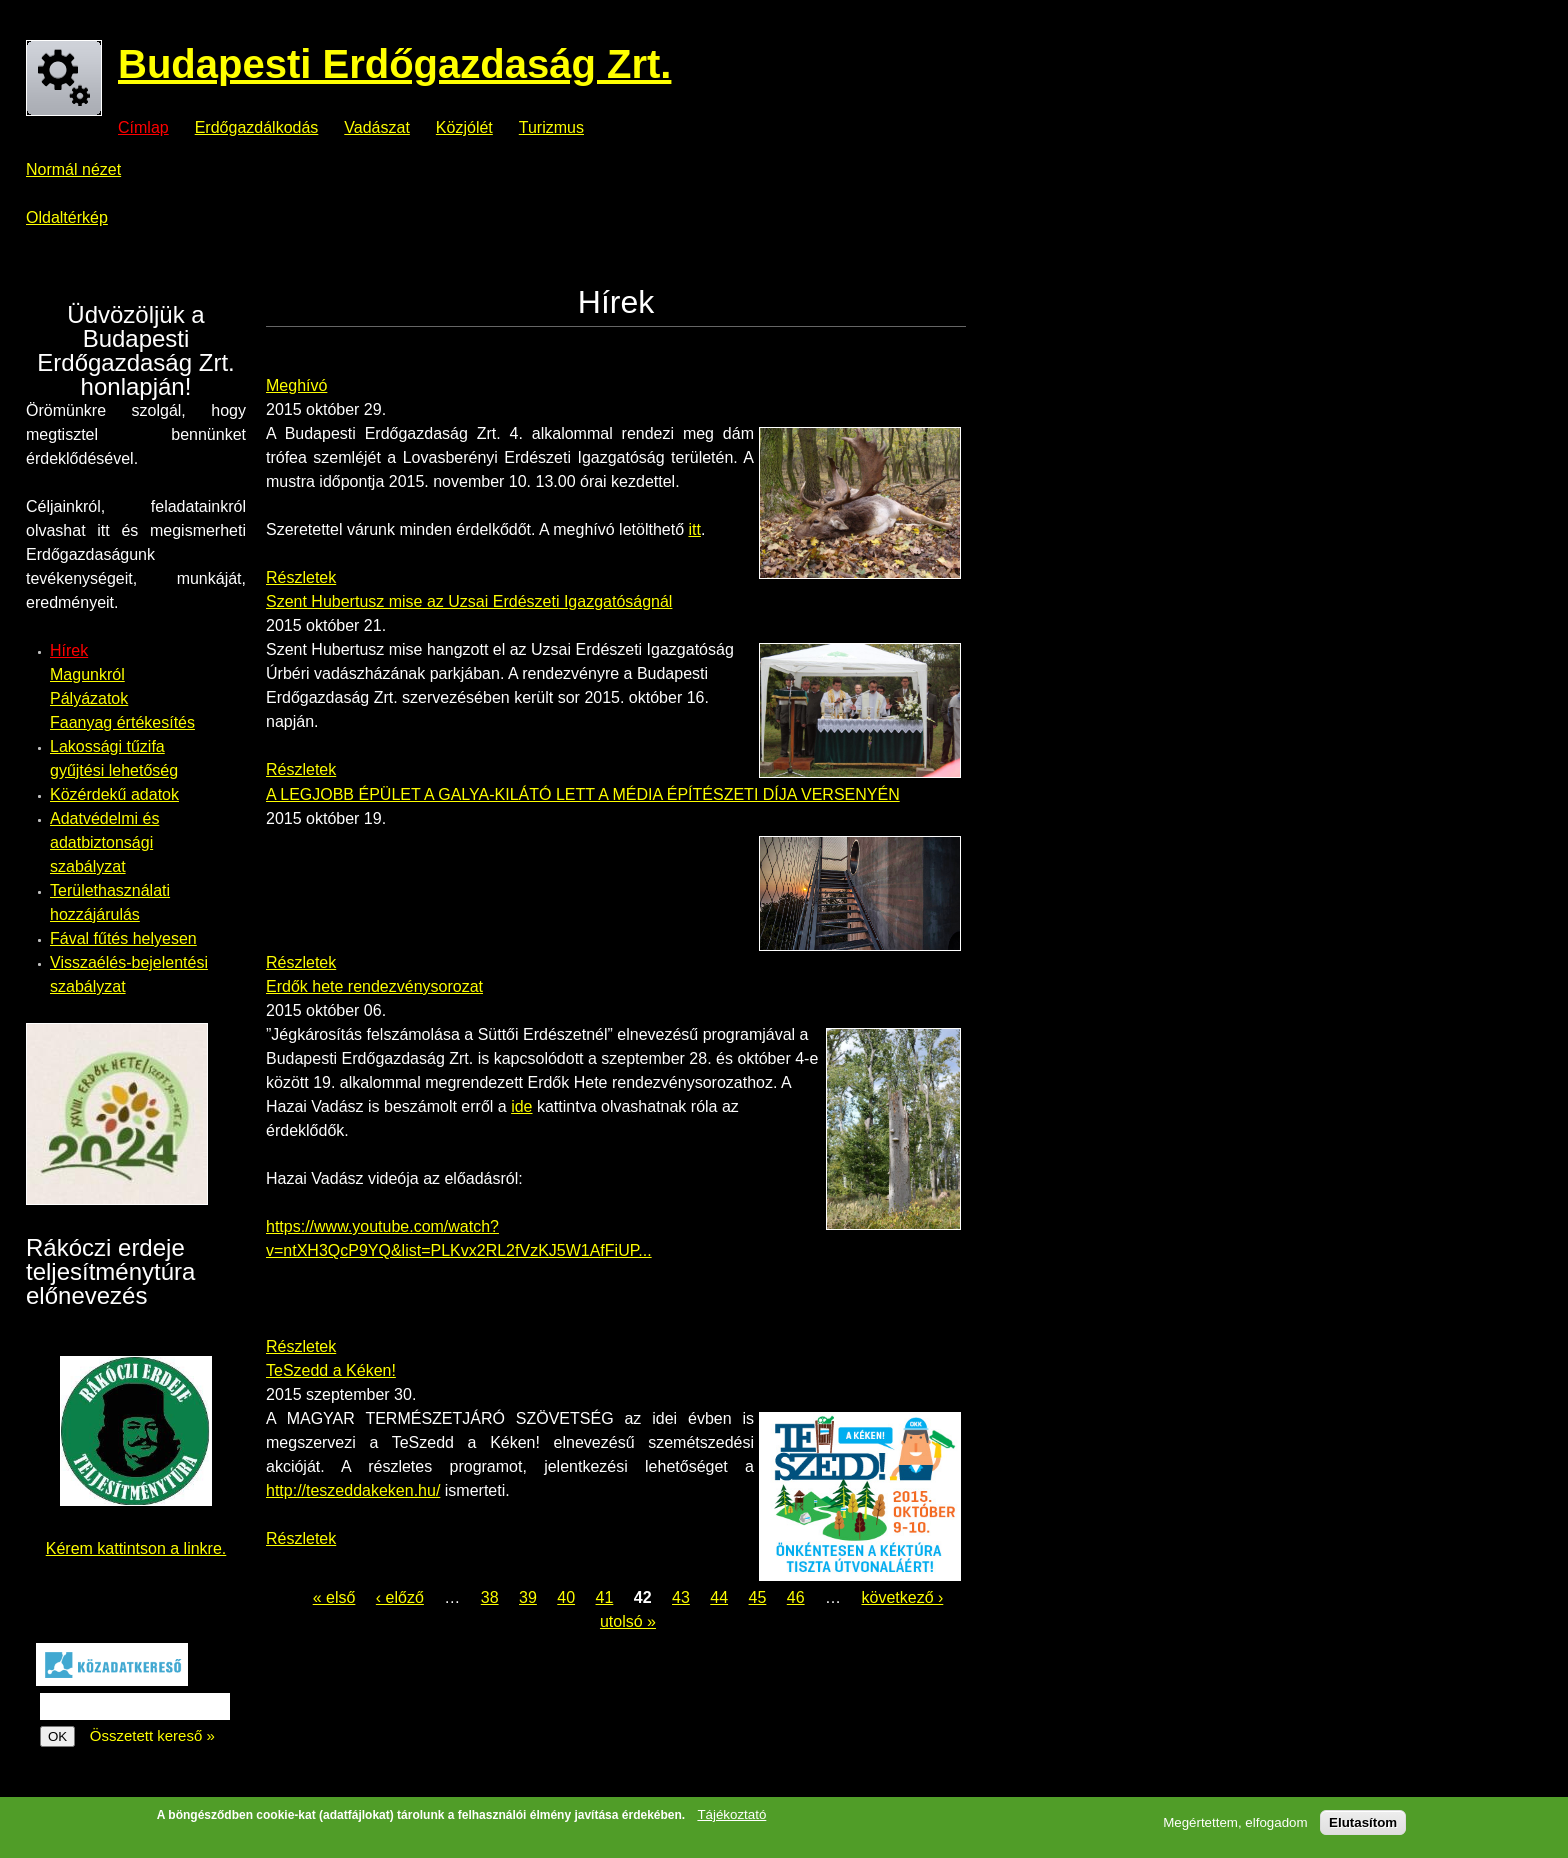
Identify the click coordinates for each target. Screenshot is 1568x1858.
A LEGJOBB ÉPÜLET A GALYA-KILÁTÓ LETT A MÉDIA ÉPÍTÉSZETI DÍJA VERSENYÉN (583, 794)
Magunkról (87, 674)
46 (796, 1597)
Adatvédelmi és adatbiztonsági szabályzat (104, 842)
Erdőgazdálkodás (257, 128)
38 (490, 1597)
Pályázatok (89, 698)
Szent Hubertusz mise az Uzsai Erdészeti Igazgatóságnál (469, 601)
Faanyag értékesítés (122, 722)
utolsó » (628, 1621)
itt (694, 529)
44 (719, 1597)
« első (334, 1597)
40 (566, 1597)
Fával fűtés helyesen (123, 938)
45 (758, 1597)
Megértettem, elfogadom (1235, 1823)
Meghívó (296, 385)
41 (605, 1597)
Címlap (143, 128)
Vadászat (377, 128)
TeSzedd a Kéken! (331, 1370)
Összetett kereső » (152, 1735)
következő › (902, 1597)
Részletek (301, 577)
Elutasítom (1363, 1823)
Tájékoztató (731, 1815)
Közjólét (464, 128)
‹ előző (400, 1597)
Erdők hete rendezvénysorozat (374, 986)
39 (528, 1597)
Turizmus (551, 128)
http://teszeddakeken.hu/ (353, 1490)
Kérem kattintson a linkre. (136, 1548)
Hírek (69, 650)
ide (521, 1106)
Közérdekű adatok (114, 794)
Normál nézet (73, 169)
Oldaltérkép (67, 217)
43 (681, 1597)
